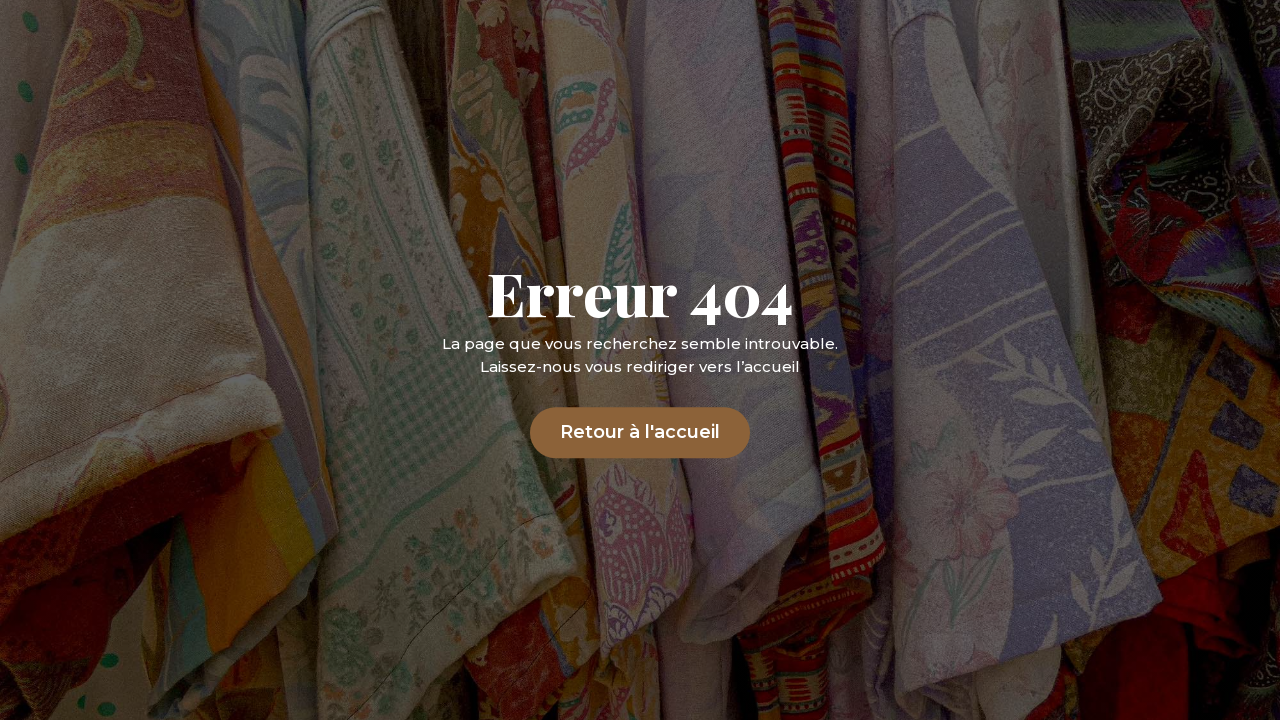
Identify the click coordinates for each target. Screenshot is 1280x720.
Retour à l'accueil (640, 433)
